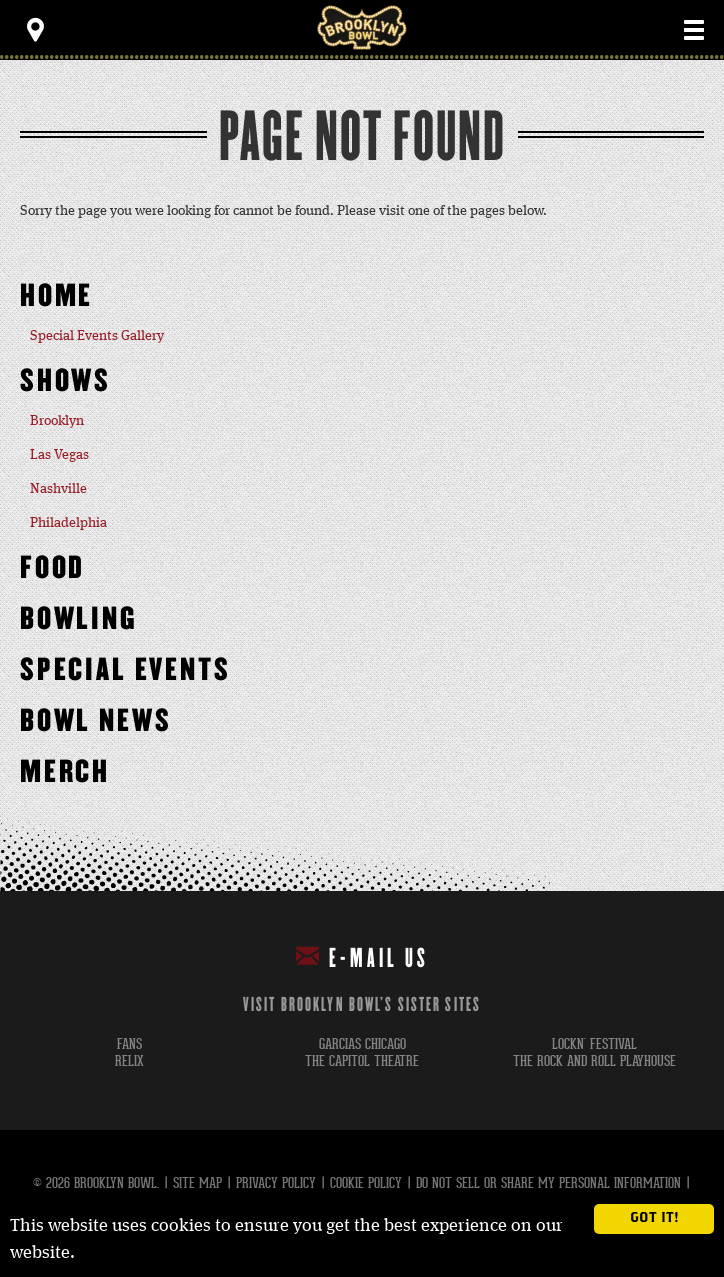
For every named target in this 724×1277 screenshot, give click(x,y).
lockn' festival (594, 1044)
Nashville (58, 489)
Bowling (78, 619)
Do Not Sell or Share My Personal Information (548, 1183)
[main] (362, 475)
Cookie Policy (366, 1183)
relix (129, 1061)
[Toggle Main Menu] (694, 30)
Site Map (197, 1183)
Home (56, 296)
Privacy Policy (276, 1183)
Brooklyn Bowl (362, 27)
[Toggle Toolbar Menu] (35, 30)
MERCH (65, 772)
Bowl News (96, 721)
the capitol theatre (362, 1061)
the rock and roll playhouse (594, 1061)
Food (52, 568)
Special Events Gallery (97, 336)
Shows (65, 381)
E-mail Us (362, 957)
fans (129, 1044)
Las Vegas (59, 455)
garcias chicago (362, 1044)
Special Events (125, 670)
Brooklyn (57, 421)
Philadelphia (68, 523)
